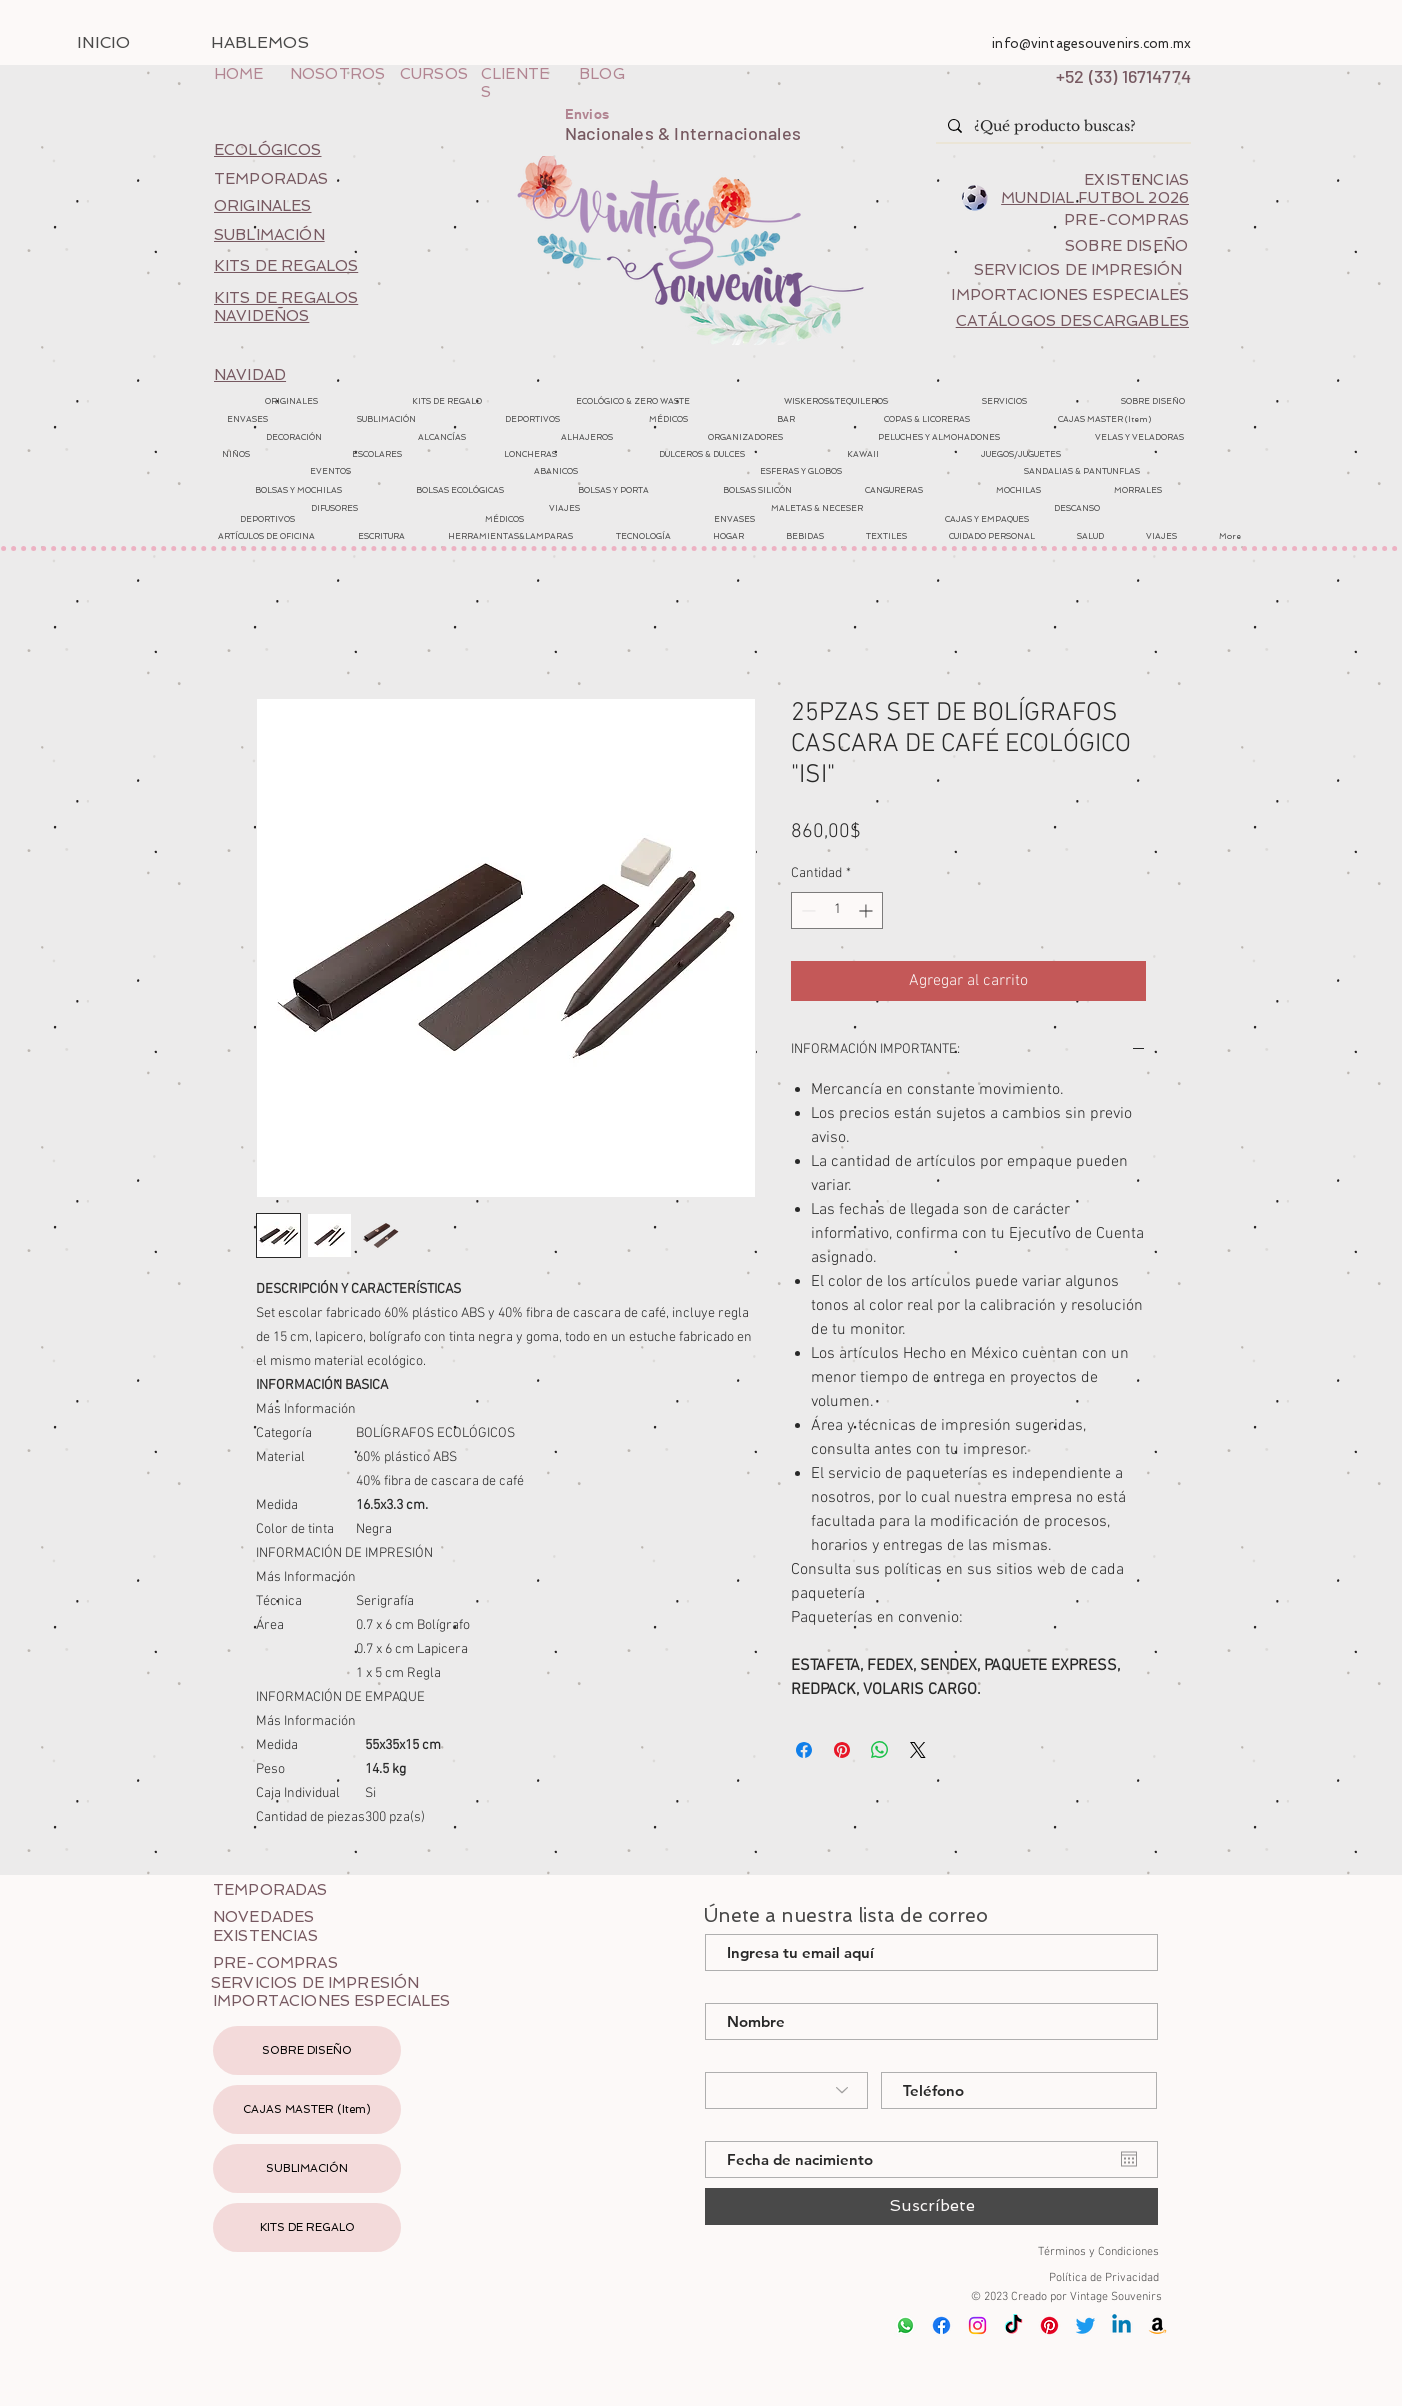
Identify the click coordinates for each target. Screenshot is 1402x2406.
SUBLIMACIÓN (307, 2168)
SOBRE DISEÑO (307, 2050)
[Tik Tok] (1013, 2325)
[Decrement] (806, 910)
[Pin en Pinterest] (842, 1750)
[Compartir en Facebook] (804, 1750)
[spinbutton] (837, 910)
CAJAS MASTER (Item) (307, 2109)
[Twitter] (1085, 2325)
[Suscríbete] (931, 2206)
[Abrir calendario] (1129, 2159)
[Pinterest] (1049, 2325)
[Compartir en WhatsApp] (880, 1750)
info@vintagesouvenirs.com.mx (1091, 43)
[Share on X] (918, 1750)
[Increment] (867, 910)
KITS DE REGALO (307, 2227)
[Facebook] (941, 2325)
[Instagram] (977, 2325)
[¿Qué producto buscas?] (1061, 127)
